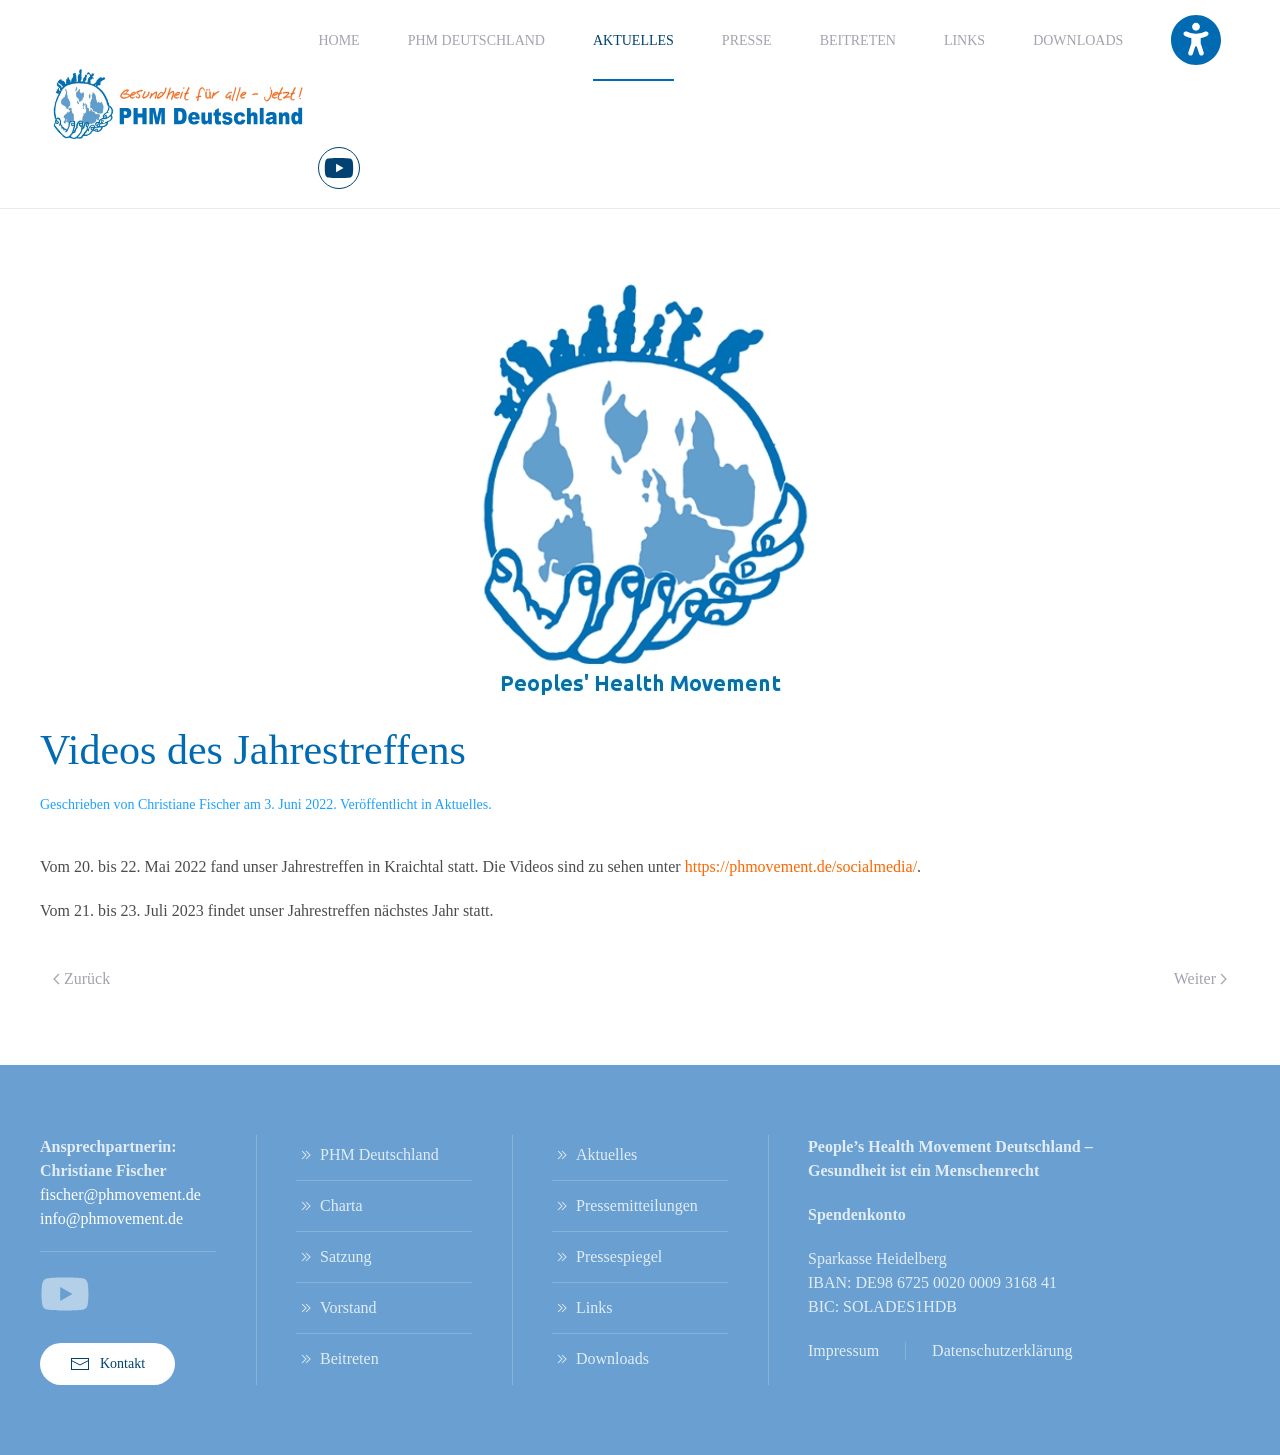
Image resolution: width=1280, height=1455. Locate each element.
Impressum (843, 1350)
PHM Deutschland (367, 1155)
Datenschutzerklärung (1002, 1350)
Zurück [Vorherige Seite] (81, 978)
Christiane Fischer (189, 804)
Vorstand (336, 1308)
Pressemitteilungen (625, 1206)
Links (964, 40)
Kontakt (107, 1364)
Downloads (1078, 40)
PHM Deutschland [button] (476, 40)
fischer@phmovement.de (120, 1194)
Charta (329, 1206)
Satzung (334, 1257)
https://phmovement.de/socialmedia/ (801, 866)
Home (338, 40)
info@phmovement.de (111, 1218)
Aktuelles (633, 40)
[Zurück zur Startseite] (179, 104)
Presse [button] (747, 40)
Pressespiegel (607, 1257)
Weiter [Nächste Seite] (1200, 978)
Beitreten (858, 40)
